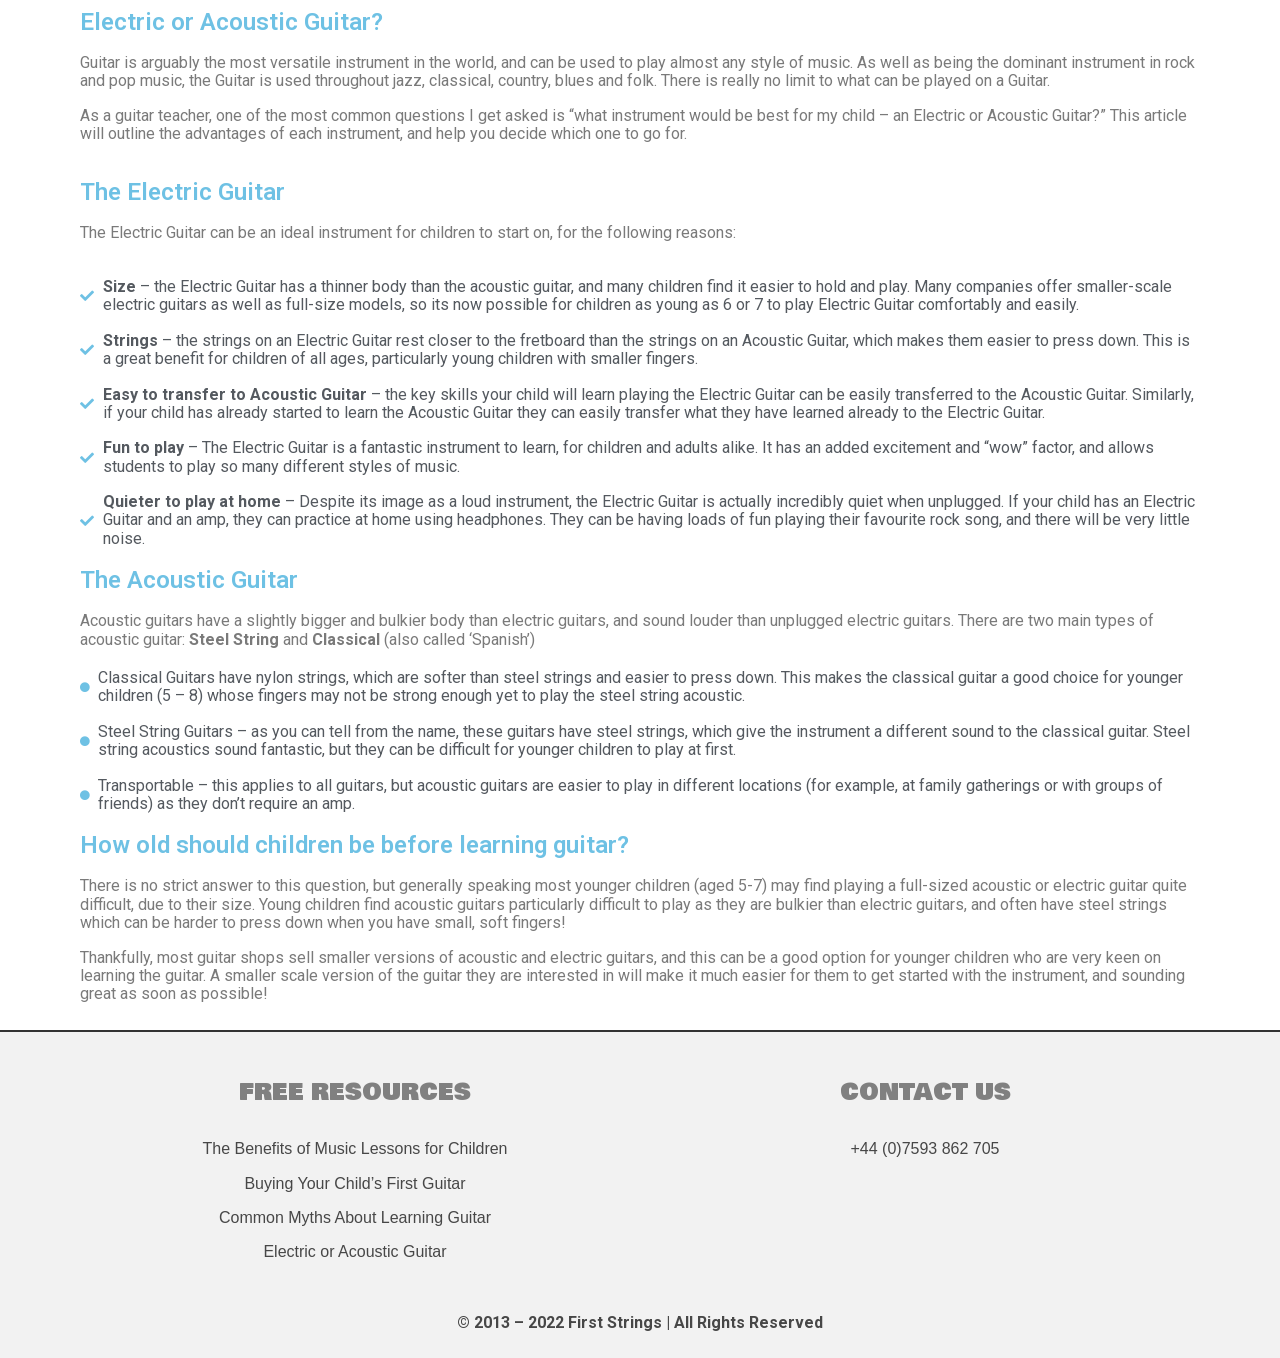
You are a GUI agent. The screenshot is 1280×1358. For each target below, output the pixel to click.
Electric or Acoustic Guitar (354, 1251)
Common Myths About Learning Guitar (355, 1217)
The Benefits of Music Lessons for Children (354, 1148)
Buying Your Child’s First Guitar (354, 1183)
